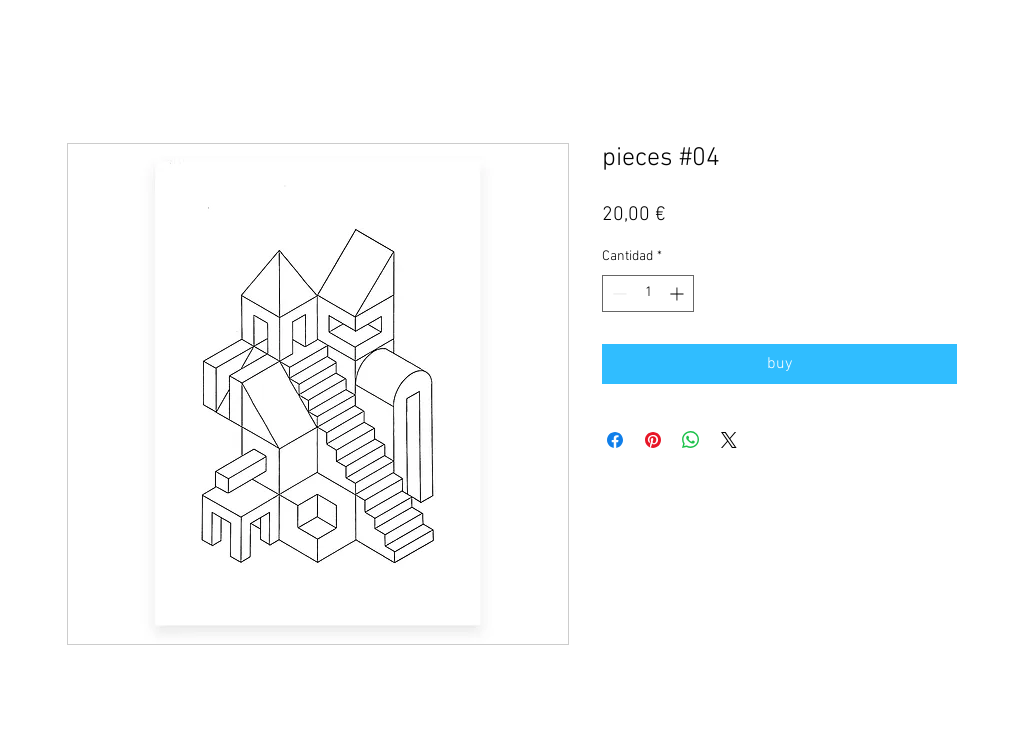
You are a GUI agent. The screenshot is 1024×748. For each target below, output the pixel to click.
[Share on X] (729, 440)
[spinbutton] (648, 293)
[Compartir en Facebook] (615, 440)
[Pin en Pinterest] (653, 440)
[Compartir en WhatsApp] (691, 440)
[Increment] (678, 293)
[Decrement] (617, 293)
